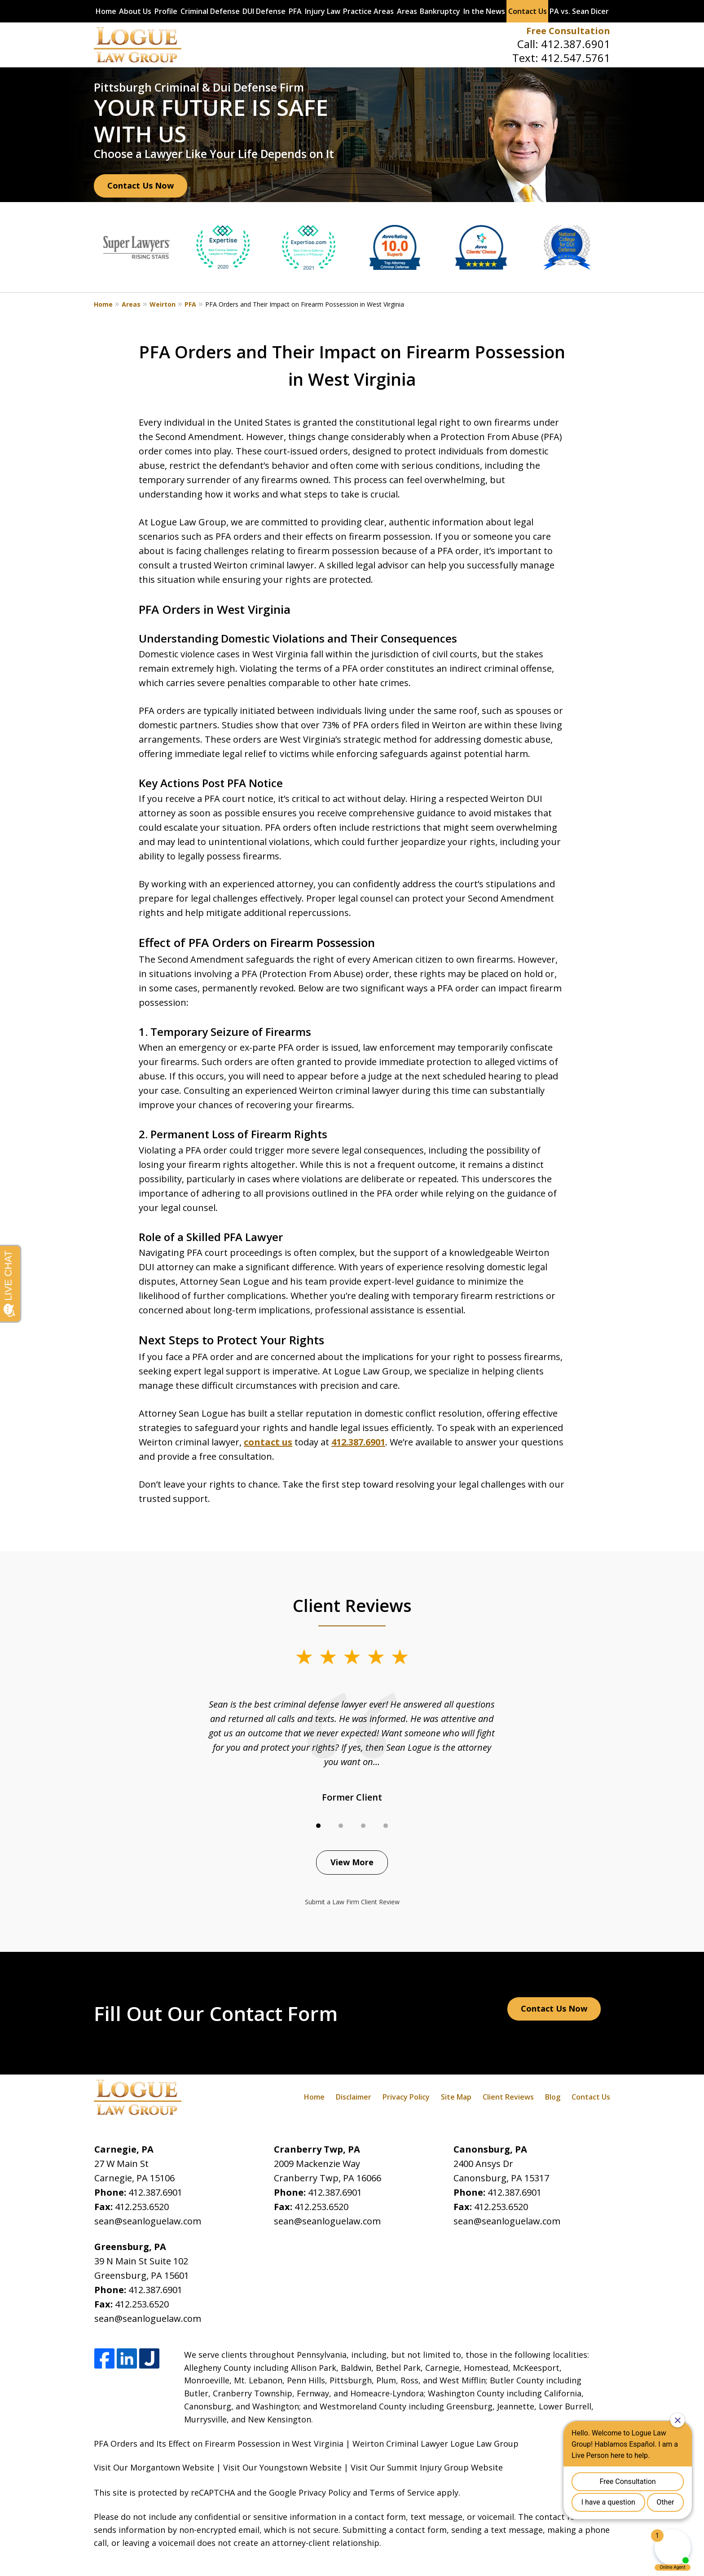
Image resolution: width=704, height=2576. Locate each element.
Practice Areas (368, 11)
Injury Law (322, 11)
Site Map (456, 2097)
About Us (135, 11)
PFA (295, 11)
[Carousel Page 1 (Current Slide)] (318, 1825)
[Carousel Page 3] (363, 1825)
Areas (407, 11)
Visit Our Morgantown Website (154, 2467)
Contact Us (527, 11)
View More (352, 1862)
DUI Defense (264, 11)
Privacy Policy (406, 2097)
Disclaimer (353, 2097)
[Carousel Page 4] (385, 1825)
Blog (552, 2097)
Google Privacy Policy (310, 2492)
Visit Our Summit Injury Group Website (427, 2467)
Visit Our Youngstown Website (282, 2467)
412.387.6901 (575, 43)
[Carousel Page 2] (341, 1825)
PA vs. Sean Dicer (579, 11)
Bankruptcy (440, 11)
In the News (484, 11)
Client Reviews (508, 2097)
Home (106, 11)
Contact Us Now (140, 185)
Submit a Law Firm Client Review (352, 1902)
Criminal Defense (210, 11)
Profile (165, 11)
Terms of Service (402, 2492)
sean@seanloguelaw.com (147, 2221)
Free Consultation (568, 31)
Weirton (163, 304)
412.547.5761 (575, 57)
